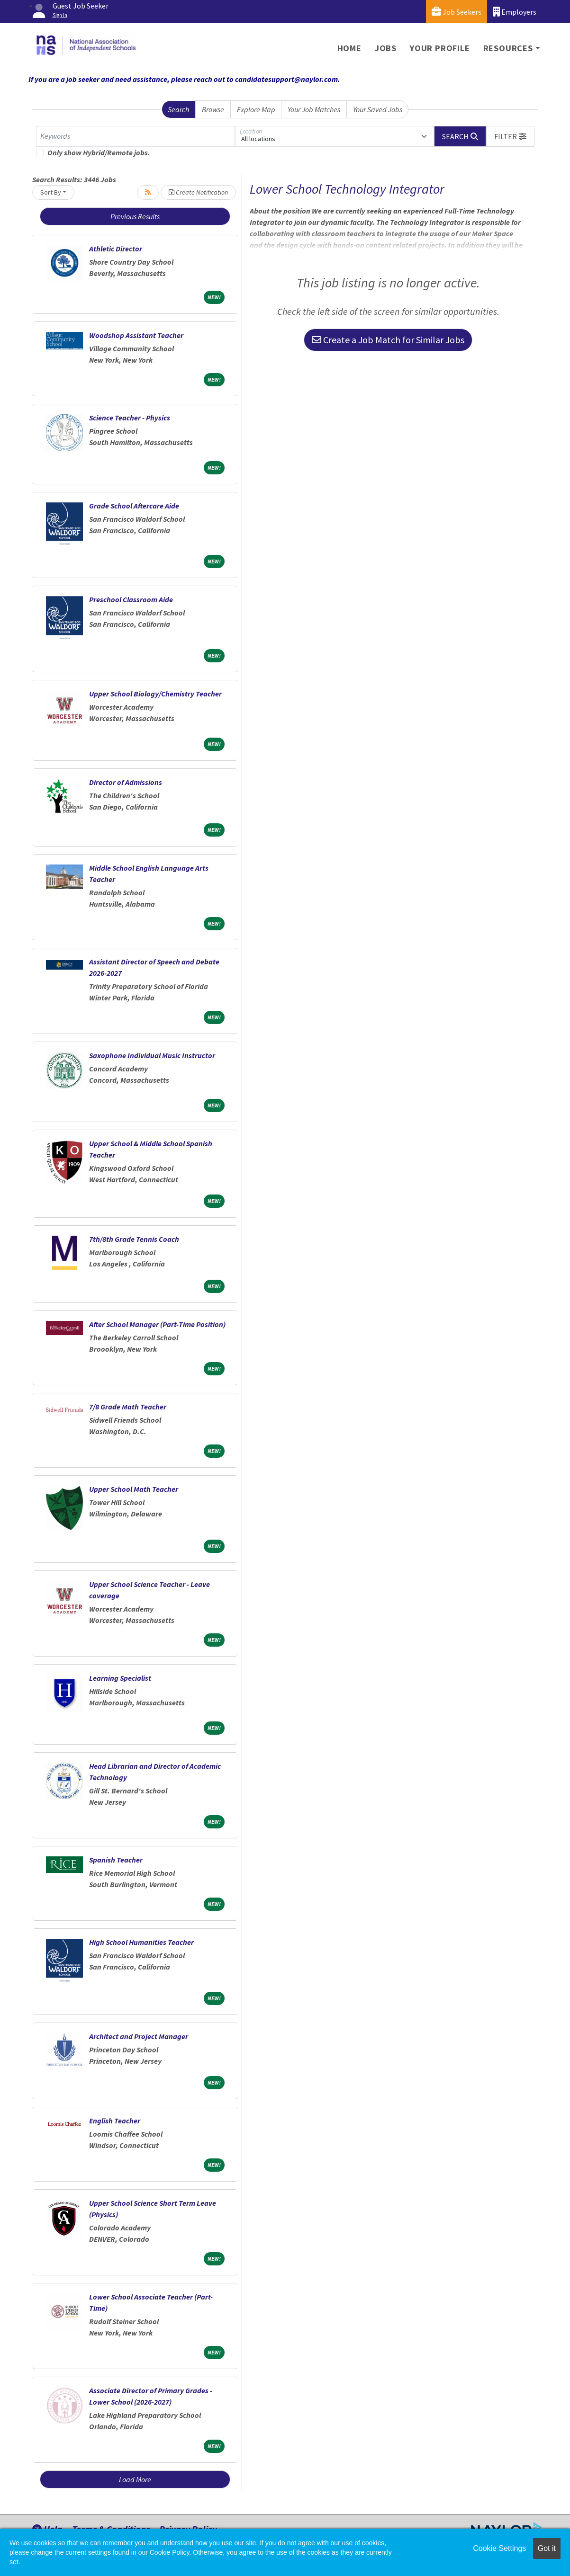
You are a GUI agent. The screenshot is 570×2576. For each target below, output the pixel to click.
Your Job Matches (314, 109)
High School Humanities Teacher (141, 1942)
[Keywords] (135, 136)
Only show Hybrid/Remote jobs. (98, 152)
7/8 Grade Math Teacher (127, 1406)
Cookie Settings (499, 2548)
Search (178, 109)
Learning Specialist (120, 1678)
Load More (135, 2479)
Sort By (50, 192)
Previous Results (135, 216)
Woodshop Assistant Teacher (136, 335)
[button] (510, 136)
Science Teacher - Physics (129, 417)
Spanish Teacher (116, 1859)
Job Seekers (456, 12)
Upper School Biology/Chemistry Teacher (155, 693)
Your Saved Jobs (377, 109)
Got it (547, 2548)
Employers (514, 12)
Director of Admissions (125, 782)
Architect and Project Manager (138, 2036)
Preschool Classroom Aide (131, 599)
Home (349, 48)
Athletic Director (115, 248)
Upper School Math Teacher (133, 1489)
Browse (213, 109)
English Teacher (114, 2120)
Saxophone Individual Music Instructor (152, 1055)
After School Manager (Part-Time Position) (157, 1324)
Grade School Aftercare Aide (134, 505)
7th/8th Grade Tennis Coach (134, 1239)
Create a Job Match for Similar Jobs (388, 340)
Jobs (386, 48)
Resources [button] (508, 48)
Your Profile (440, 48)
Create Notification (198, 192)
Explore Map (256, 109)
